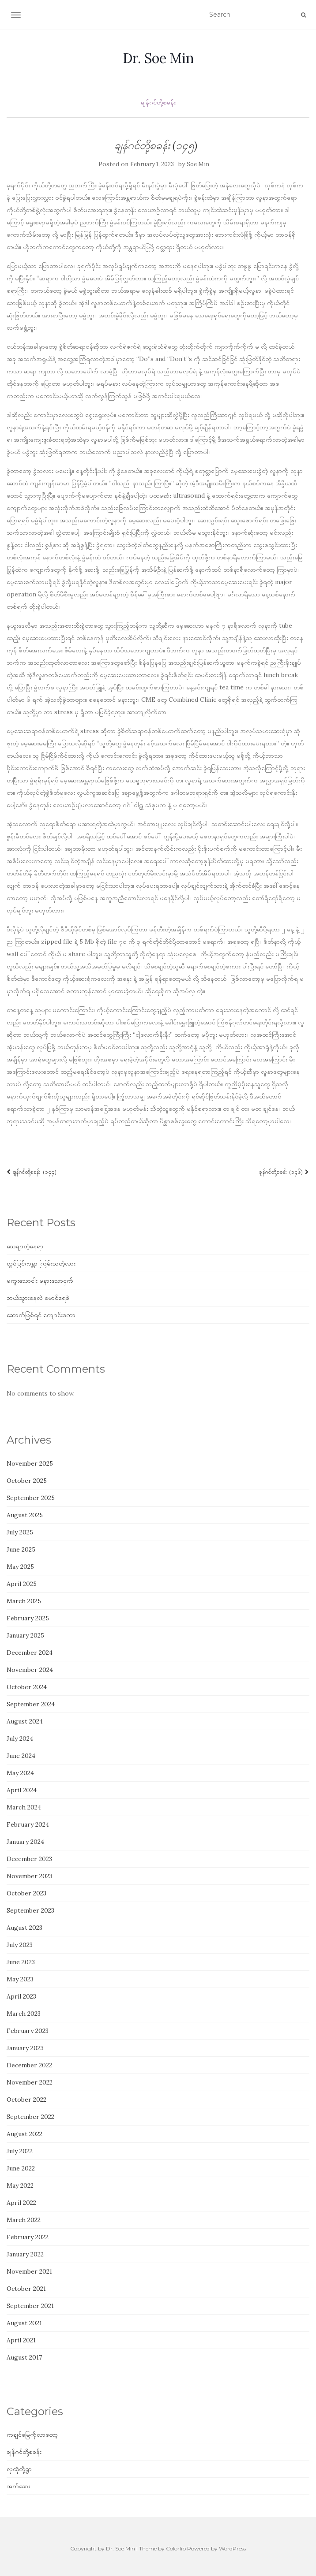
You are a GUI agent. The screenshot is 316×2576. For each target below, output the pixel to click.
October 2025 (27, 1481)
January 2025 (25, 1635)
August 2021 (24, 2323)
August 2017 (24, 2357)
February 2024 (28, 1824)
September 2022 (30, 2117)
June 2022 (21, 2168)
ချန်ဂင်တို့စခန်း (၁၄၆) (284, 1172)
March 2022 (24, 2220)
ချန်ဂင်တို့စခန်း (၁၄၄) (32, 1172)
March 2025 (24, 1601)
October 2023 (26, 1893)
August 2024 (25, 1721)
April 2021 (21, 2340)
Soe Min (198, 164)
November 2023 (30, 1876)
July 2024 (20, 1738)
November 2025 (30, 1463)
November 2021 (29, 2271)
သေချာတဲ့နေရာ (25, 1246)
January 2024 (25, 1842)
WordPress (232, 2548)
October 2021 (26, 2289)
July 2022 (20, 2151)
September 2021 (30, 2306)
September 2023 (30, 1910)
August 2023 (24, 1928)
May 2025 (20, 1567)
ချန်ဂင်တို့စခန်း (158, 102)
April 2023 (21, 1996)
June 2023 (21, 1962)
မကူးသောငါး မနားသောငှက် (40, 1280)
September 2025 (31, 1498)
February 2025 (28, 1618)
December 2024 (30, 1653)
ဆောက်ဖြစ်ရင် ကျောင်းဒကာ (41, 1315)
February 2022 (28, 2237)
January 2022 (25, 2254)
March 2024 (24, 1807)
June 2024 (21, 1756)
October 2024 (27, 1687)
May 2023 (20, 1979)
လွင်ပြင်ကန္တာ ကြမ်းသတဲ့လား (41, 1263)
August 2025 (25, 1515)
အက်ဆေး (18, 2486)
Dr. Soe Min (158, 58)
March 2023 (24, 2014)
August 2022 (24, 2134)
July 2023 (20, 1945)
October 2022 (26, 2099)
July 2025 (20, 1532)
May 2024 (20, 1773)
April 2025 (22, 1584)
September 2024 (31, 1704)
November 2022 (30, 2082)
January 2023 (25, 2048)
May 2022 (20, 2185)
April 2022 (21, 2203)
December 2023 (29, 1859)
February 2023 (28, 2031)
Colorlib (176, 2548)
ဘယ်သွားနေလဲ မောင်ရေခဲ (38, 1298)
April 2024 (22, 1790)
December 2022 (29, 2065)
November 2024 (30, 1670)
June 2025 (21, 1549)
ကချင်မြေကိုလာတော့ (32, 2434)
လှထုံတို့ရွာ (19, 2469)
